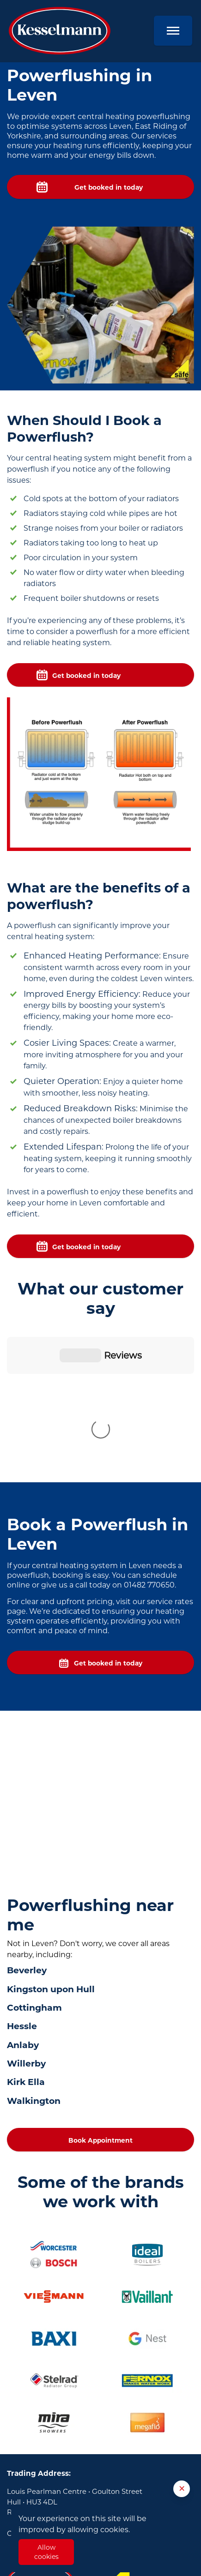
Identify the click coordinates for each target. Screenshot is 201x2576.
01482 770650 (65, 2380)
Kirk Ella (26, 1928)
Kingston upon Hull (51, 1836)
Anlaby (23, 1892)
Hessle (22, 1873)
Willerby (26, 1910)
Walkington (34, 1947)
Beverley (27, 1817)
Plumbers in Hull (36, 2496)
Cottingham (34, 1854)
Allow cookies (46, 2552)
